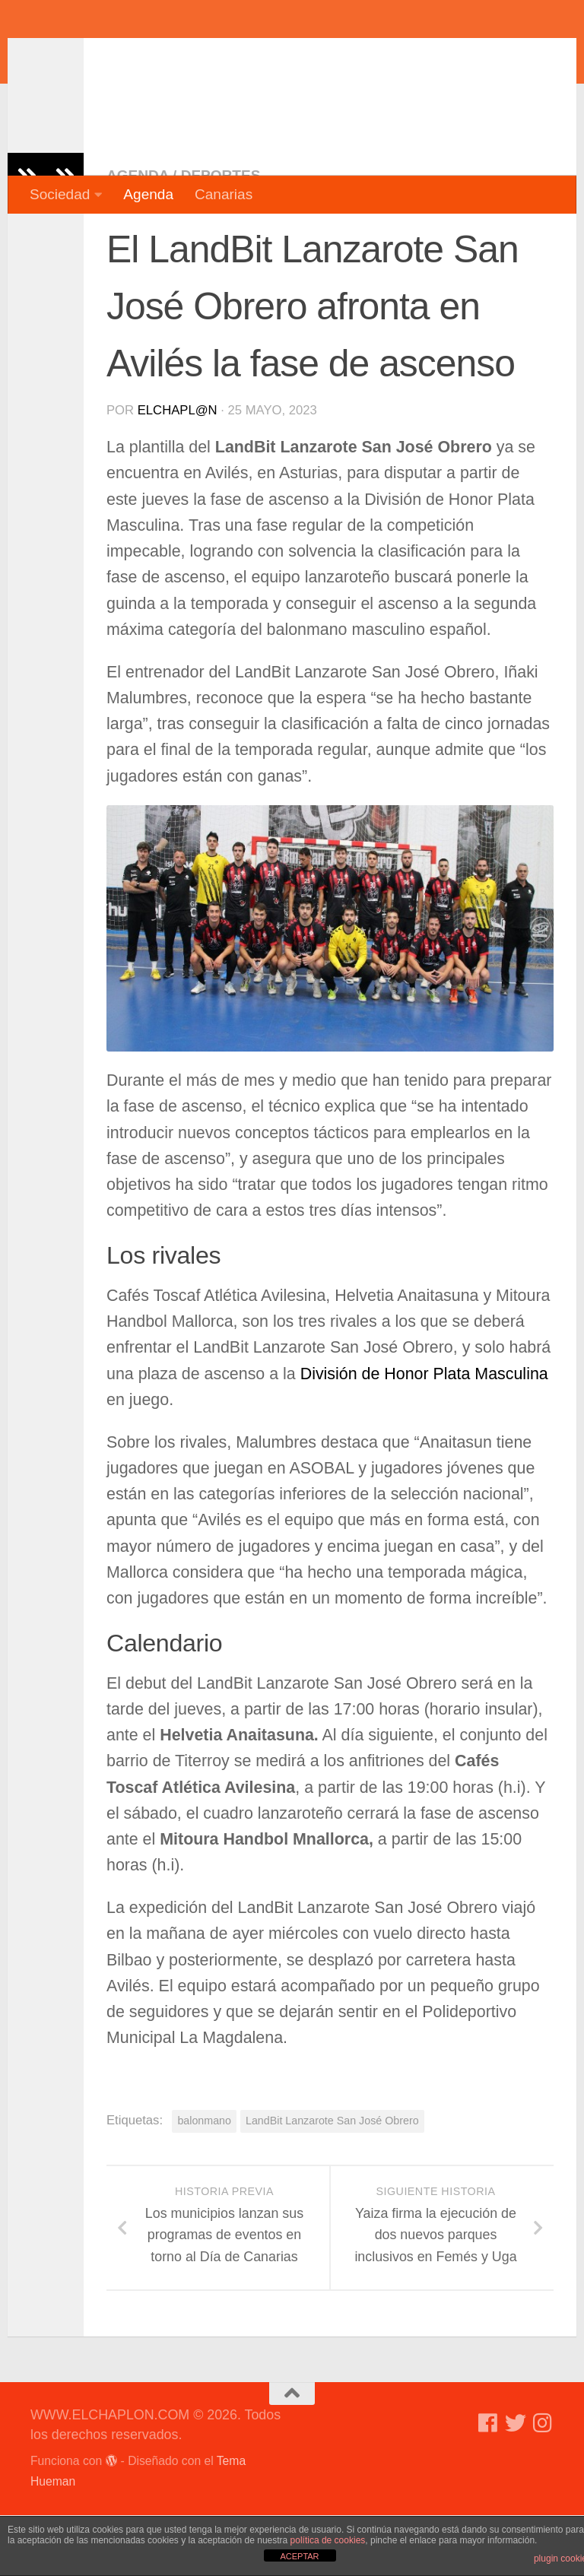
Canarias (223, 194)
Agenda (148, 194)
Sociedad (60, 194)
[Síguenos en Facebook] (488, 2484)
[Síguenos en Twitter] (515, 2484)
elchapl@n (177, 471)
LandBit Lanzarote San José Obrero (332, 2181)
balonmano (204, 2181)
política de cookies (328, 2540)
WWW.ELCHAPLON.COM (253, 57)
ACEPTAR (299, 2556)
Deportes (221, 236)
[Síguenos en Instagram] (543, 2484)
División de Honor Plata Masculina (424, 1435)
